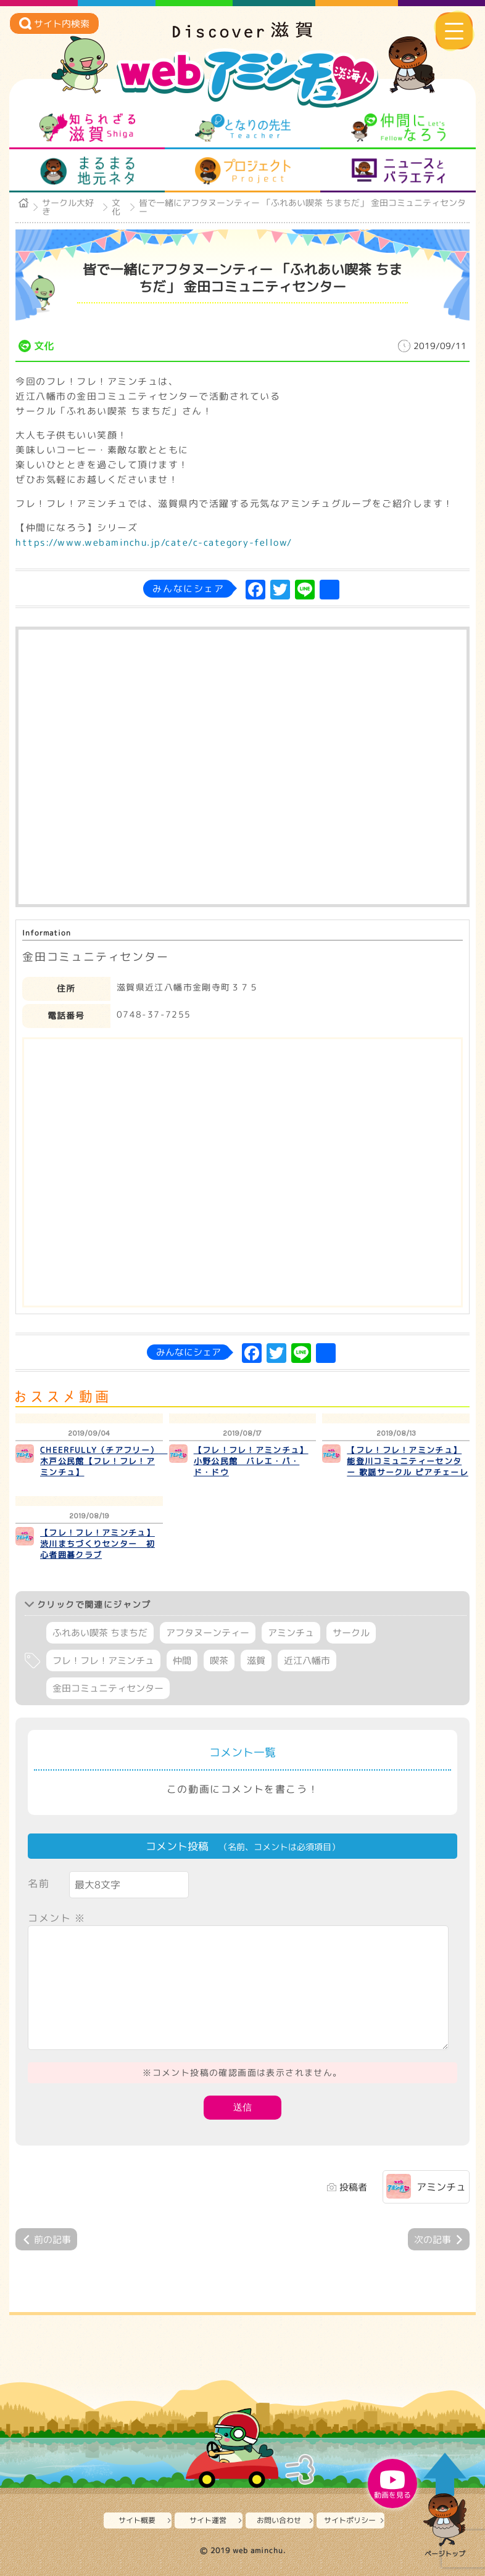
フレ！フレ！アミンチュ (103, 1660)
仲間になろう (398, 127)
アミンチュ (291, 1632)
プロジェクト (243, 170)
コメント (57, 1918)
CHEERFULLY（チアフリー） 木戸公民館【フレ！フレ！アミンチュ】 (103, 1461)
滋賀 (256, 1660)
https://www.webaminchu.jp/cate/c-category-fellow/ (153, 542)
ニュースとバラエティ (398, 170)
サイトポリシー (350, 2520)
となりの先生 (243, 127)
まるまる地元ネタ (87, 170)
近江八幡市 (307, 1660)
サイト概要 (136, 2520)
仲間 (182, 1660)
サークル (351, 1632)
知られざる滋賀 (87, 127)
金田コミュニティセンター (108, 1688)
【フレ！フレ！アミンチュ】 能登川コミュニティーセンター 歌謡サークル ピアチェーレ (407, 1461)
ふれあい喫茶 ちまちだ (99, 1632)
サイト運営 (207, 2520)
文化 (116, 207)
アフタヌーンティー (207, 1632)
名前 (38, 1883)
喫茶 (219, 1660)
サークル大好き (68, 207)
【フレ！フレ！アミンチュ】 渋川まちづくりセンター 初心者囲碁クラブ (97, 1543)
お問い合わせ (279, 2520)
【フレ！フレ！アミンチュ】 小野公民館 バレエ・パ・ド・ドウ (251, 1461)
